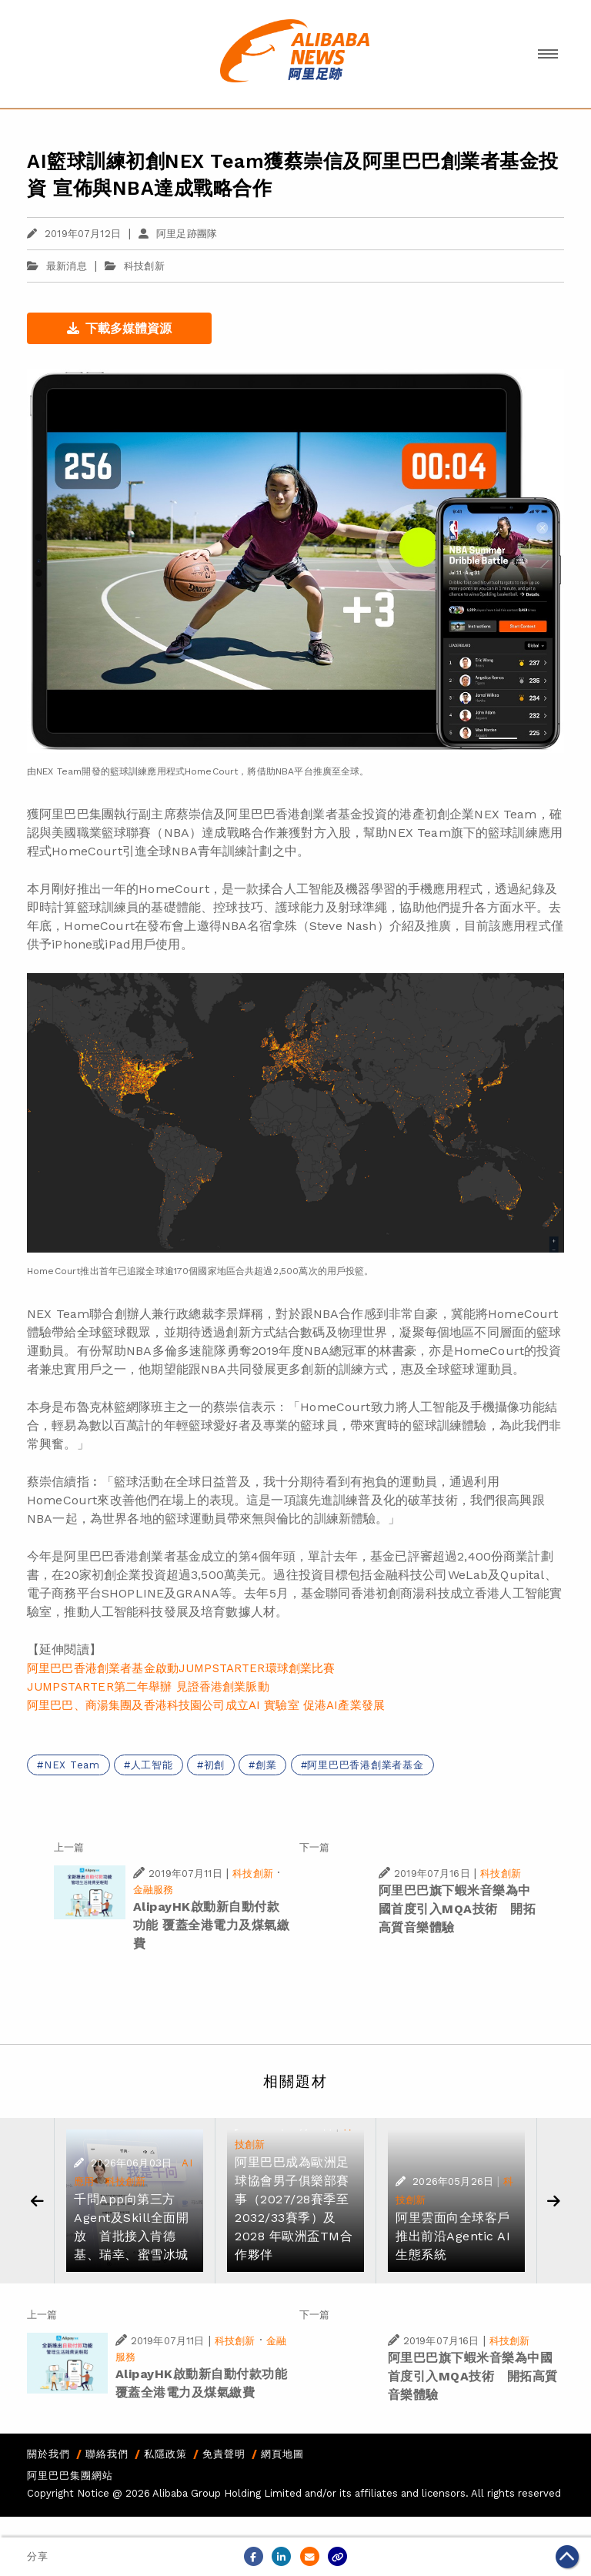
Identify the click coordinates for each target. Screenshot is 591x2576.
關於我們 (48, 2454)
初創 (214, 1765)
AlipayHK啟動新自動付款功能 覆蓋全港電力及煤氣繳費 (211, 1925)
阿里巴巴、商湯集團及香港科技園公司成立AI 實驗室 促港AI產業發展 (206, 1705)
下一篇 (314, 1847)
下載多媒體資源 (119, 328)
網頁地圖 (282, 2454)
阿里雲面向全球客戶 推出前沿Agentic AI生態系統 (453, 2236)
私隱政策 (165, 2454)
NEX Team (72, 1765)
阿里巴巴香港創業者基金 (365, 1765)
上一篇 (69, 1847)
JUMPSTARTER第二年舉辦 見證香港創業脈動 (148, 1687)
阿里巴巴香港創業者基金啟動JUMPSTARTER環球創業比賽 (181, 1668)
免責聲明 (223, 2454)
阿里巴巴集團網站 (70, 2475)
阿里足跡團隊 (178, 233)
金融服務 (153, 1889)
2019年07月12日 (74, 233)
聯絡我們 (107, 2454)
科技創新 (144, 266)
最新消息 (57, 266)
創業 (266, 1765)
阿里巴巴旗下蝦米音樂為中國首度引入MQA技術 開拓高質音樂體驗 (457, 1909)
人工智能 (152, 1765)
